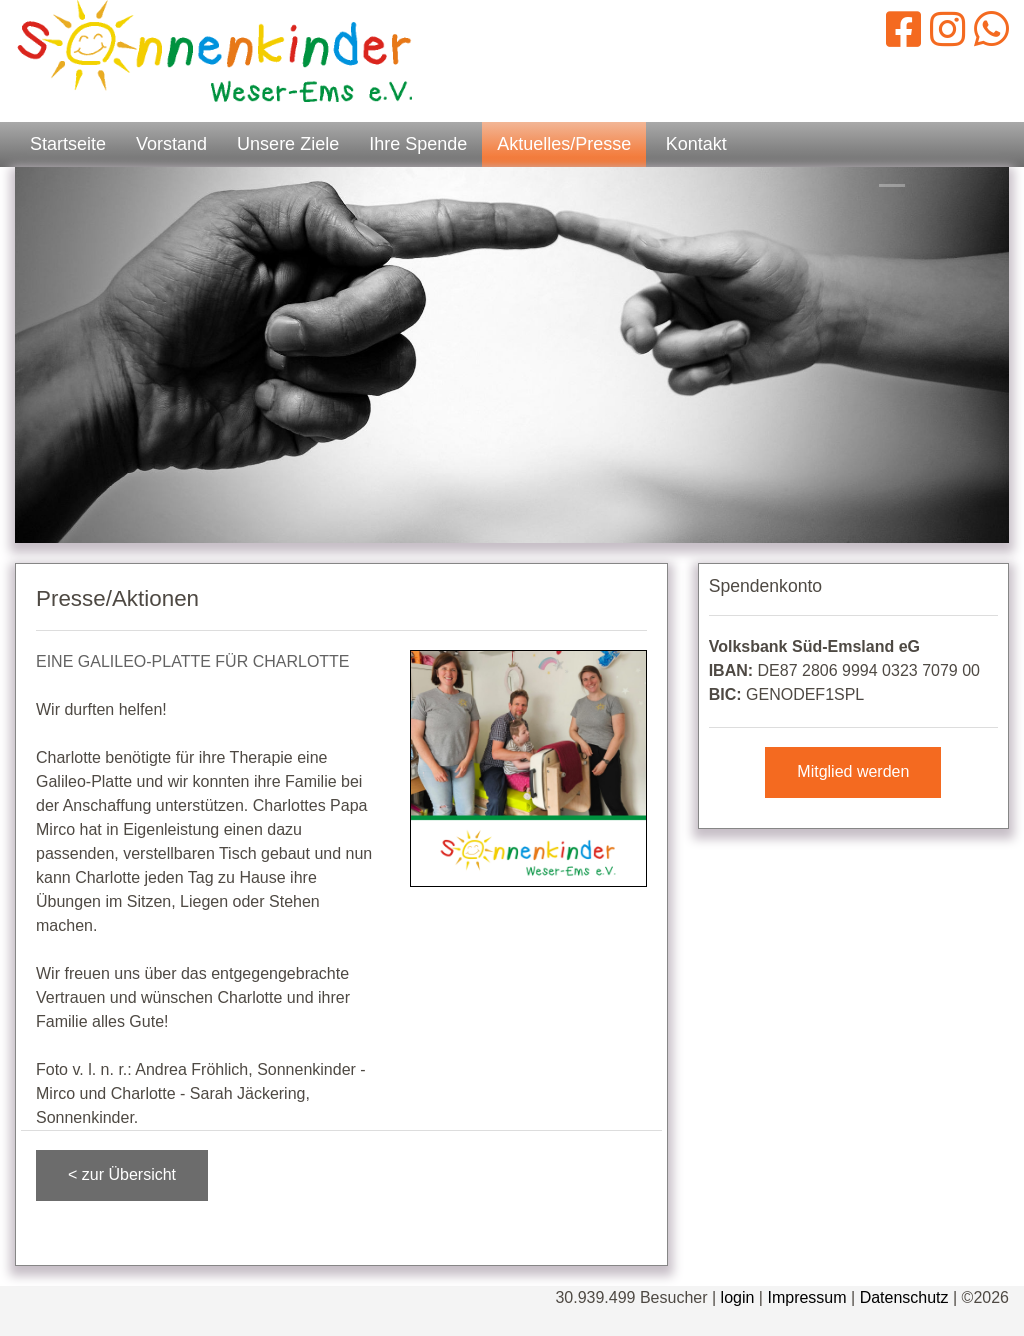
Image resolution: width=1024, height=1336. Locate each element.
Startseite (68, 144)
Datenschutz (904, 1297)
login (738, 1297)
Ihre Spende (418, 144)
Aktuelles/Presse (564, 144)
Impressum (806, 1297)
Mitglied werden (853, 771)
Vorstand (171, 144)
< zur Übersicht (122, 1174)
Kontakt (696, 144)
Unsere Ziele (288, 144)
